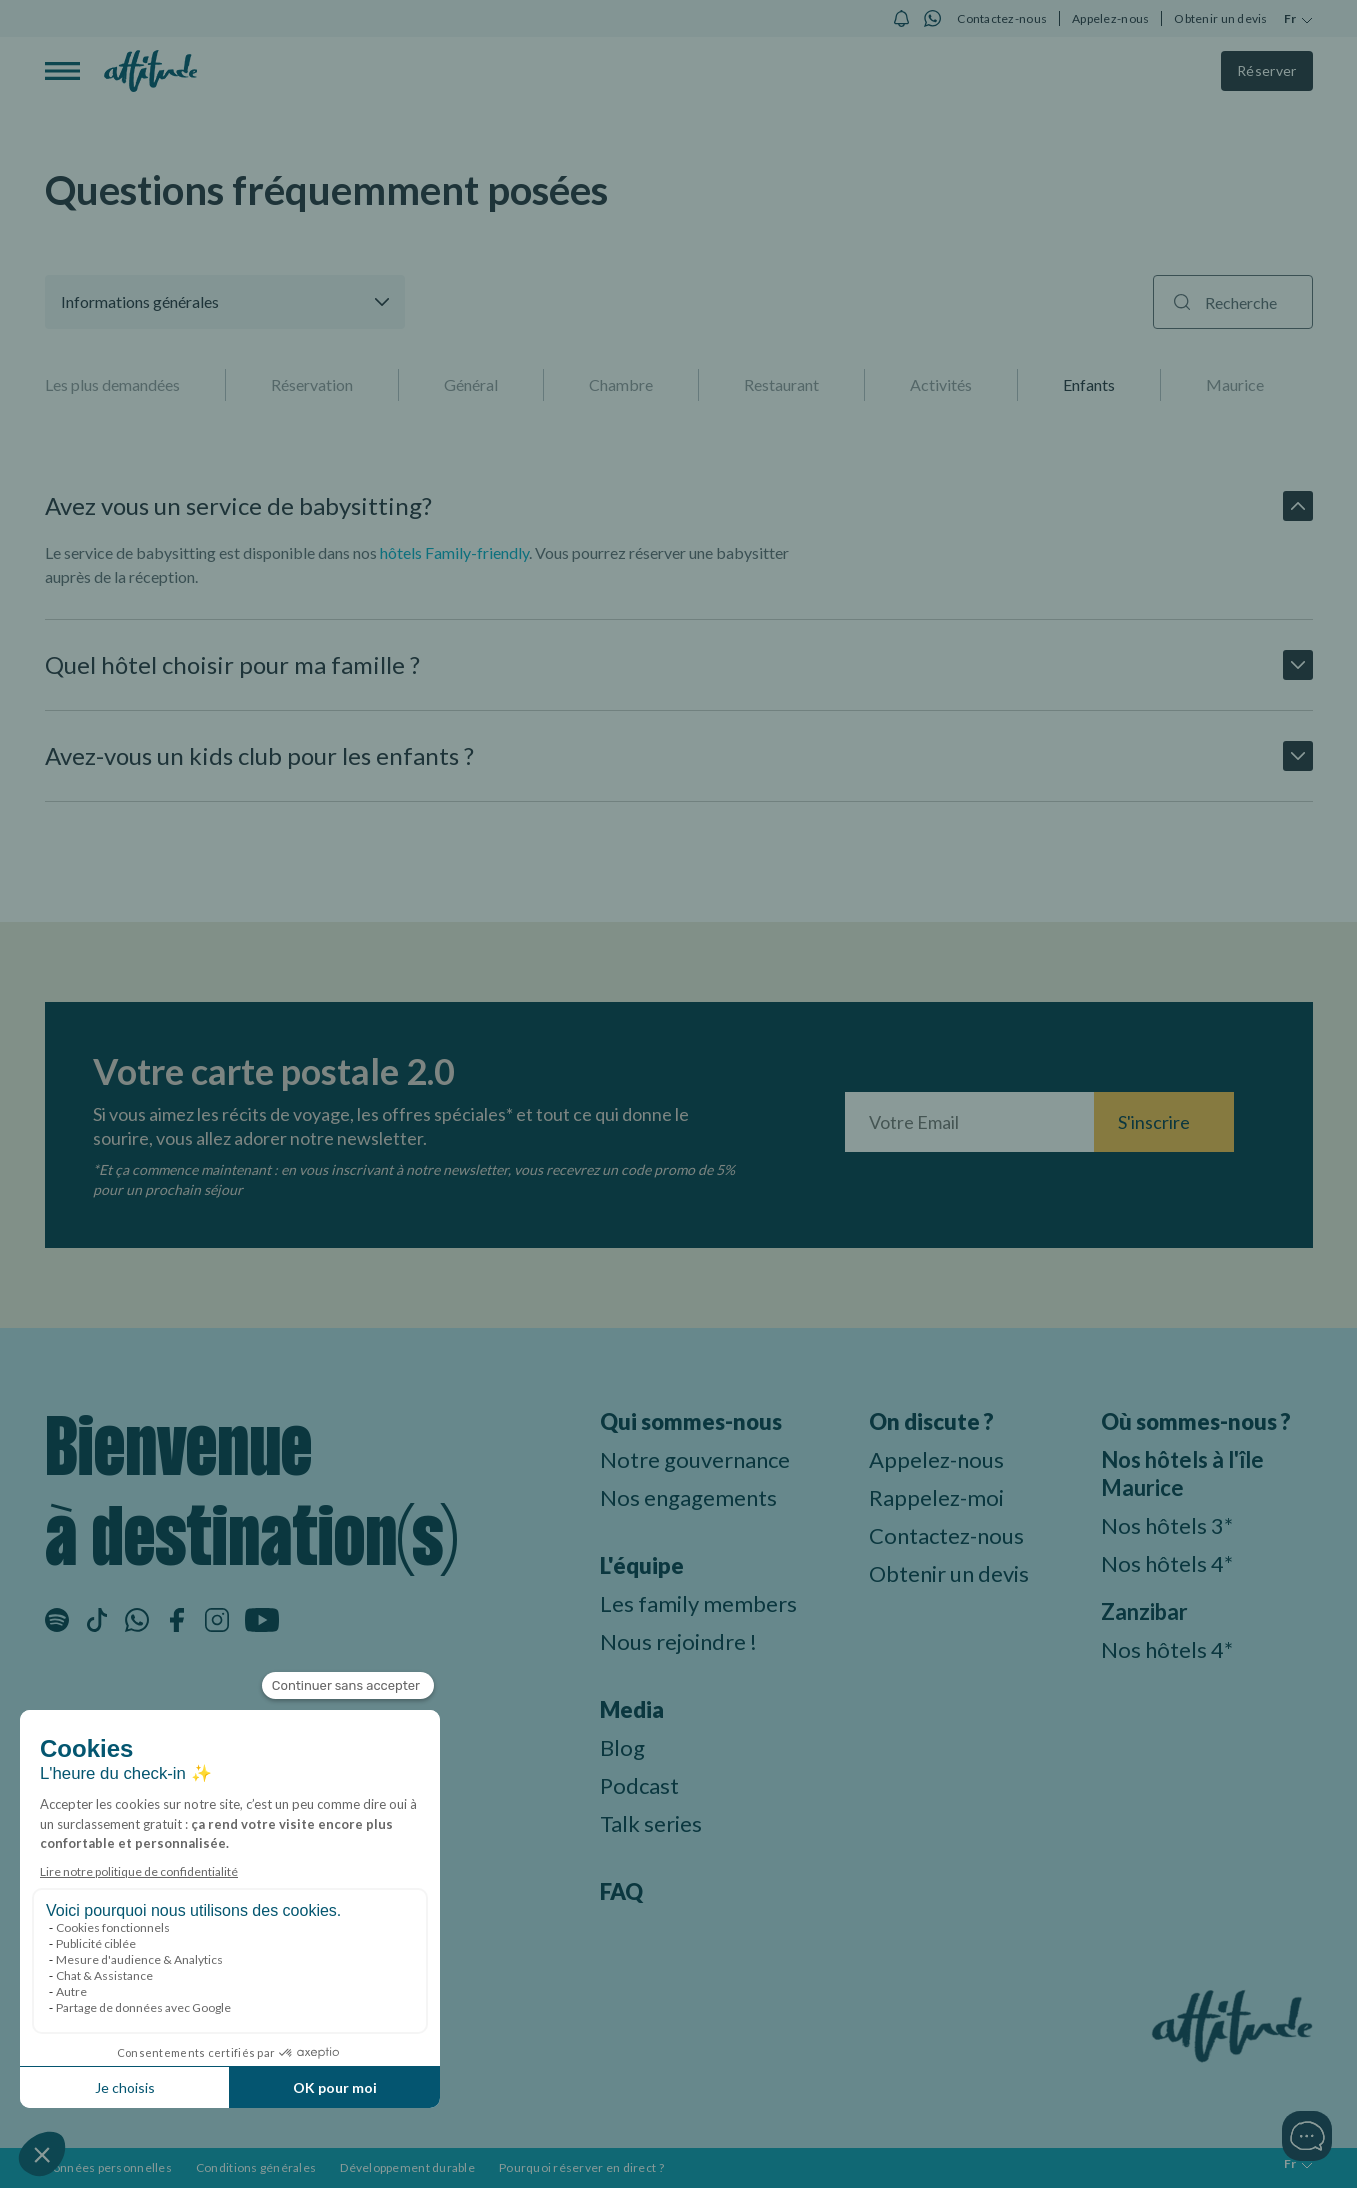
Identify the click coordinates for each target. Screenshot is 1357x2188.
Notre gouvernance (695, 1459)
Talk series (651, 1823)
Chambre (621, 384)
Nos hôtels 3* (1167, 1525)
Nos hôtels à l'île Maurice (1182, 1473)
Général (471, 384)
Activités (941, 384)
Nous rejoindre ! (678, 1641)
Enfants (1089, 384)
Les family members (698, 1603)
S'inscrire (1154, 1122)
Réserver (1267, 70)
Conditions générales (256, 2167)
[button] (225, 302)
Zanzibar (1144, 1611)
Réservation (312, 384)
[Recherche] (1233, 302)
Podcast (639, 1785)
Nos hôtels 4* (1167, 1563)
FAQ (621, 1891)
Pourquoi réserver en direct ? (581, 2167)
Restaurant (781, 384)
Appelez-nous (1110, 18)
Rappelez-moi (936, 1497)
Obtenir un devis (1220, 18)
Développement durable (407, 2167)
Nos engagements (688, 1497)
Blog (622, 1747)
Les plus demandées (112, 384)
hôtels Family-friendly (454, 552)
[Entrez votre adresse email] (969, 1122)
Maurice (1235, 384)
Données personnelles (108, 2167)
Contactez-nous (1002, 18)
